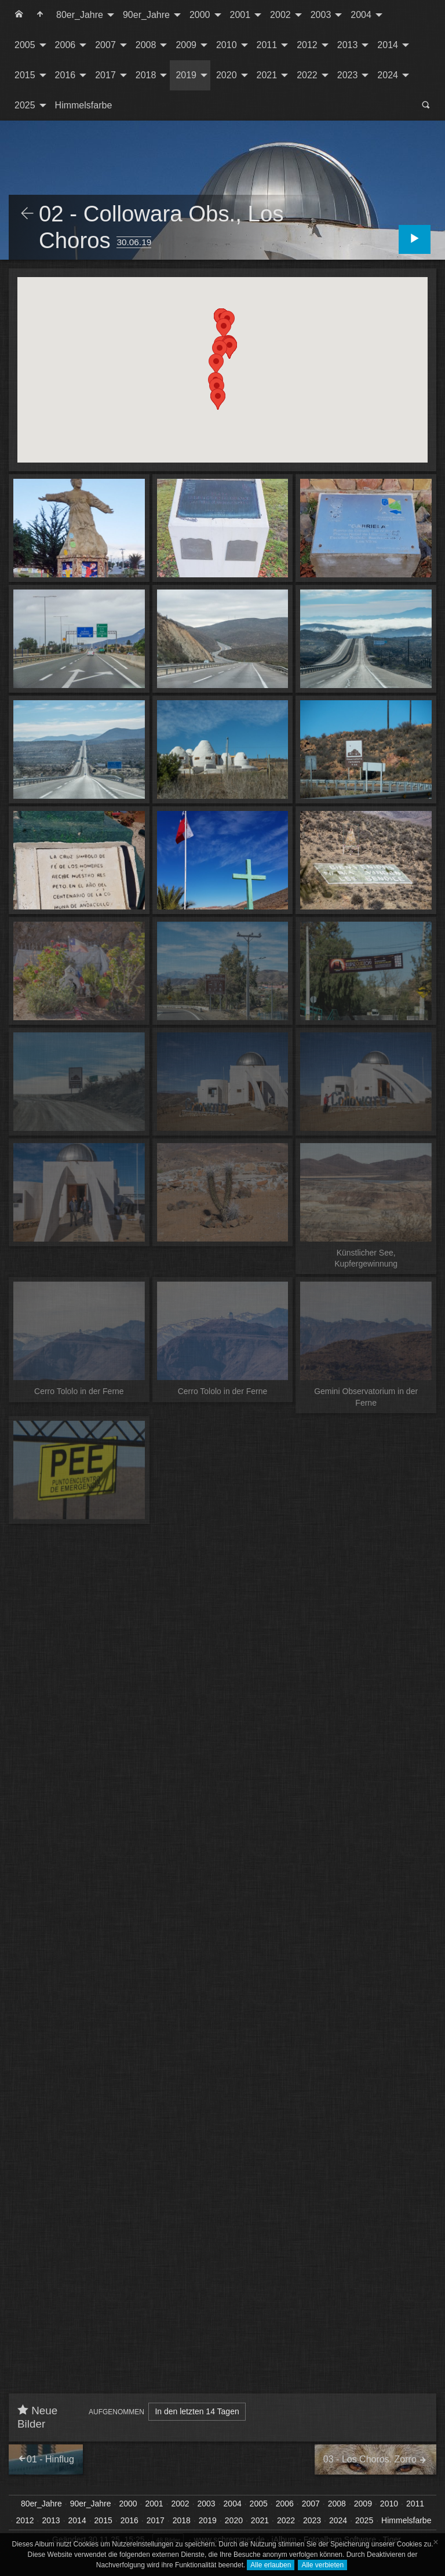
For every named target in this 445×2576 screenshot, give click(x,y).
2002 (280, 15)
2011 (267, 45)
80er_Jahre (79, 15)
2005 (24, 45)
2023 (347, 75)
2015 (24, 75)
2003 (321, 15)
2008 (146, 45)
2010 (226, 45)
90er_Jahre (146, 15)
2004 (361, 15)
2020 (226, 75)
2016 (65, 75)
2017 (105, 75)
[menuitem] (19, 15)
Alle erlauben (270, 2565)
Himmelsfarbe (83, 105)
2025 (24, 105)
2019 (186, 75)
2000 (199, 15)
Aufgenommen (116, 2412)
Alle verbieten (322, 2565)
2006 (65, 45)
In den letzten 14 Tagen (197, 2411)
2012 (307, 45)
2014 (387, 45)
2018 (146, 75)
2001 (240, 15)
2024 (387, 75)
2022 (307, 75)
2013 (347, 45)
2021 (267, 75)
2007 (105, 45)
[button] (217, 399)
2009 (186, 45)
